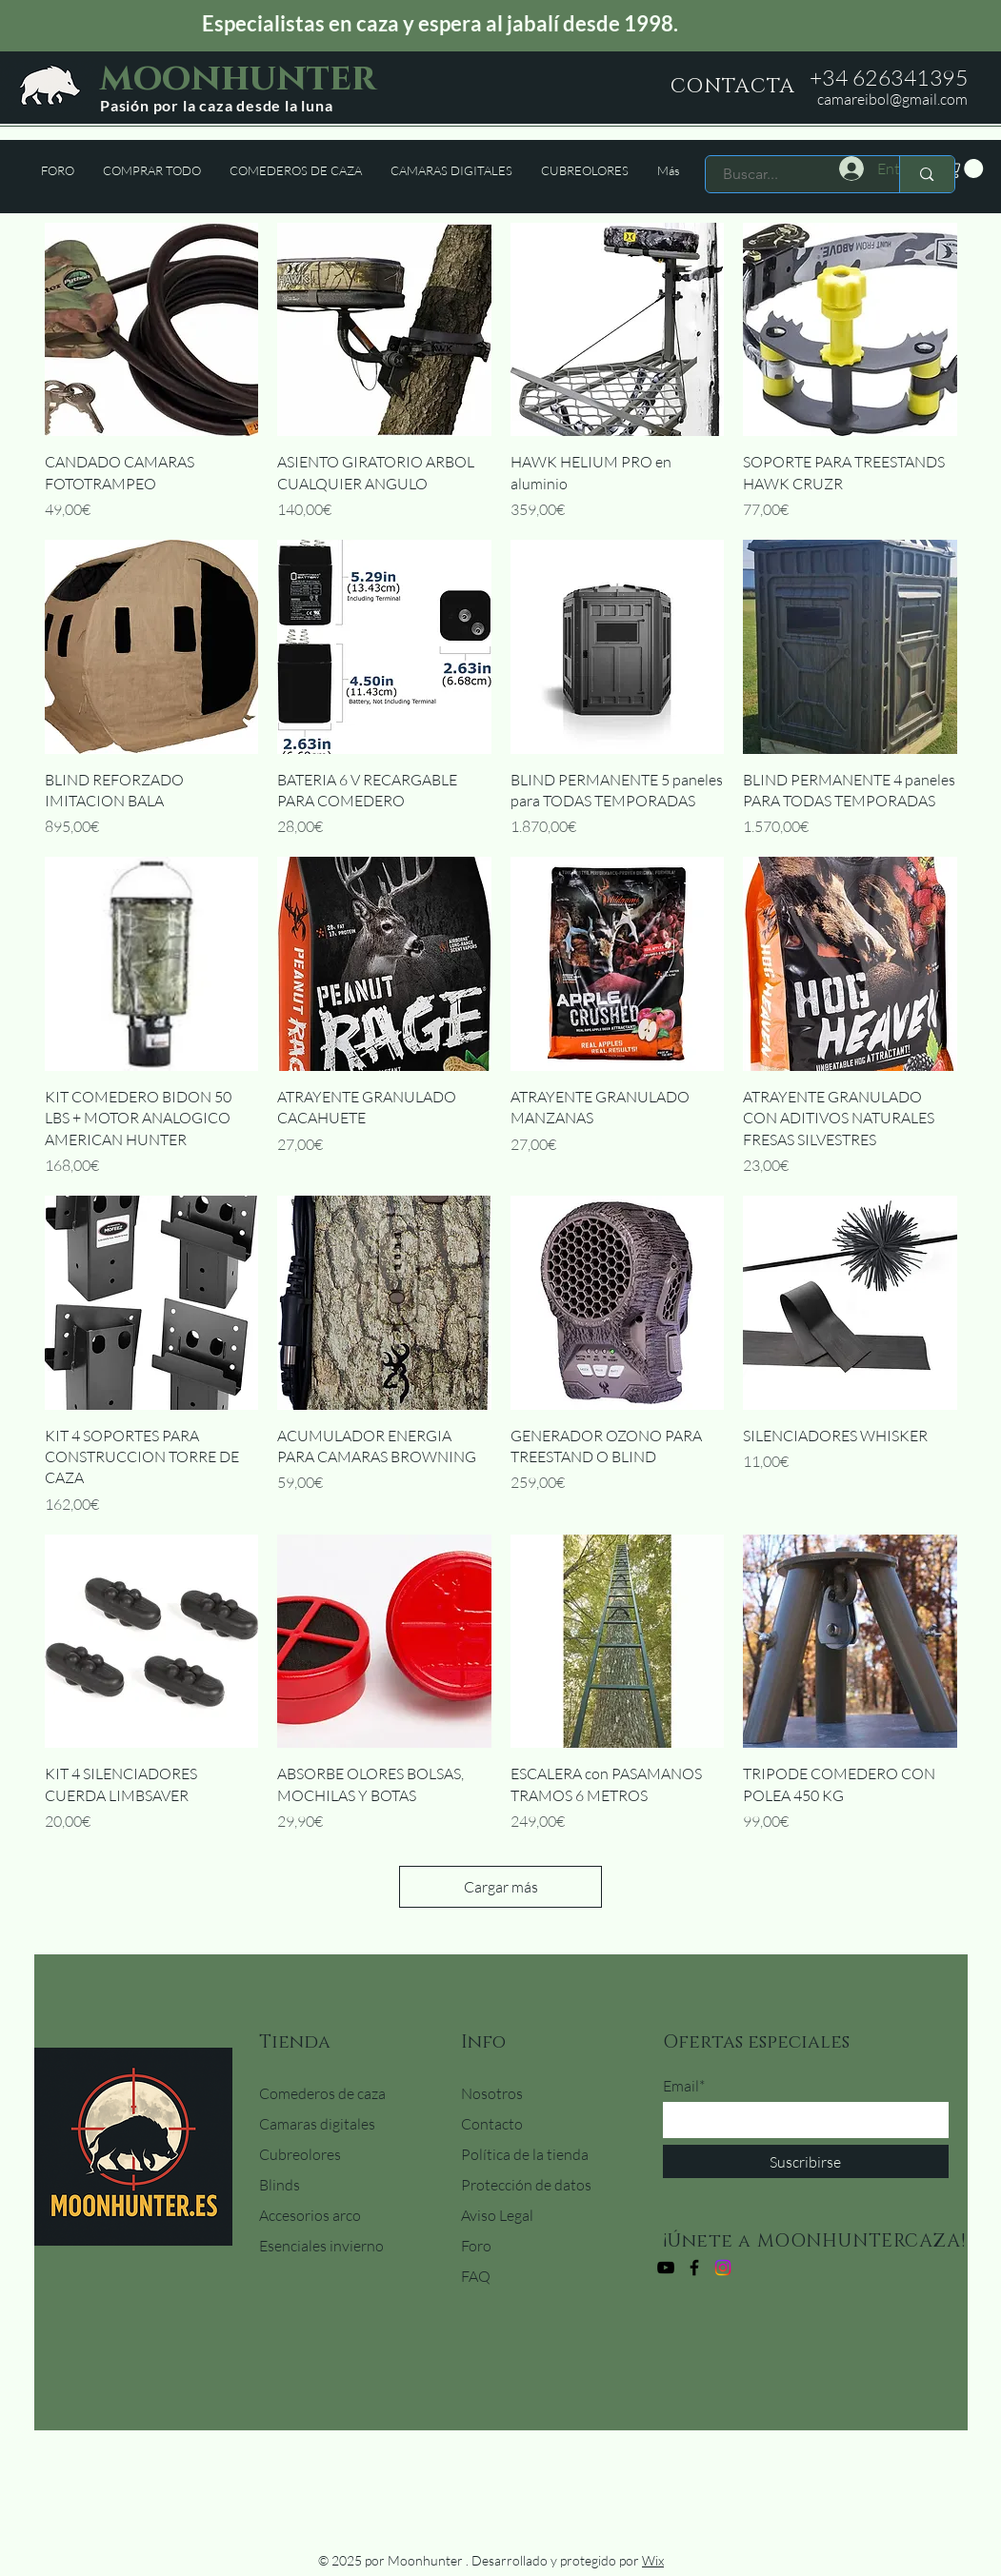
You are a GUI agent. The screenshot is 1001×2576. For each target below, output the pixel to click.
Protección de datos (526, 2184)
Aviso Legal (497, 2215)
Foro (476, 2245)
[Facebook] (694, 2267)
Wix (653, 2560)
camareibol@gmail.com (892, 99)
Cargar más (501, 1886)
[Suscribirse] (806, 2161)
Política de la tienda (525, 2154)
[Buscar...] (791, 174)
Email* (684, 2085)
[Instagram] (722, 2267)
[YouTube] (665, 2267)
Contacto (492, 2123)
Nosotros (492, 2093)
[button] (964, 168)
